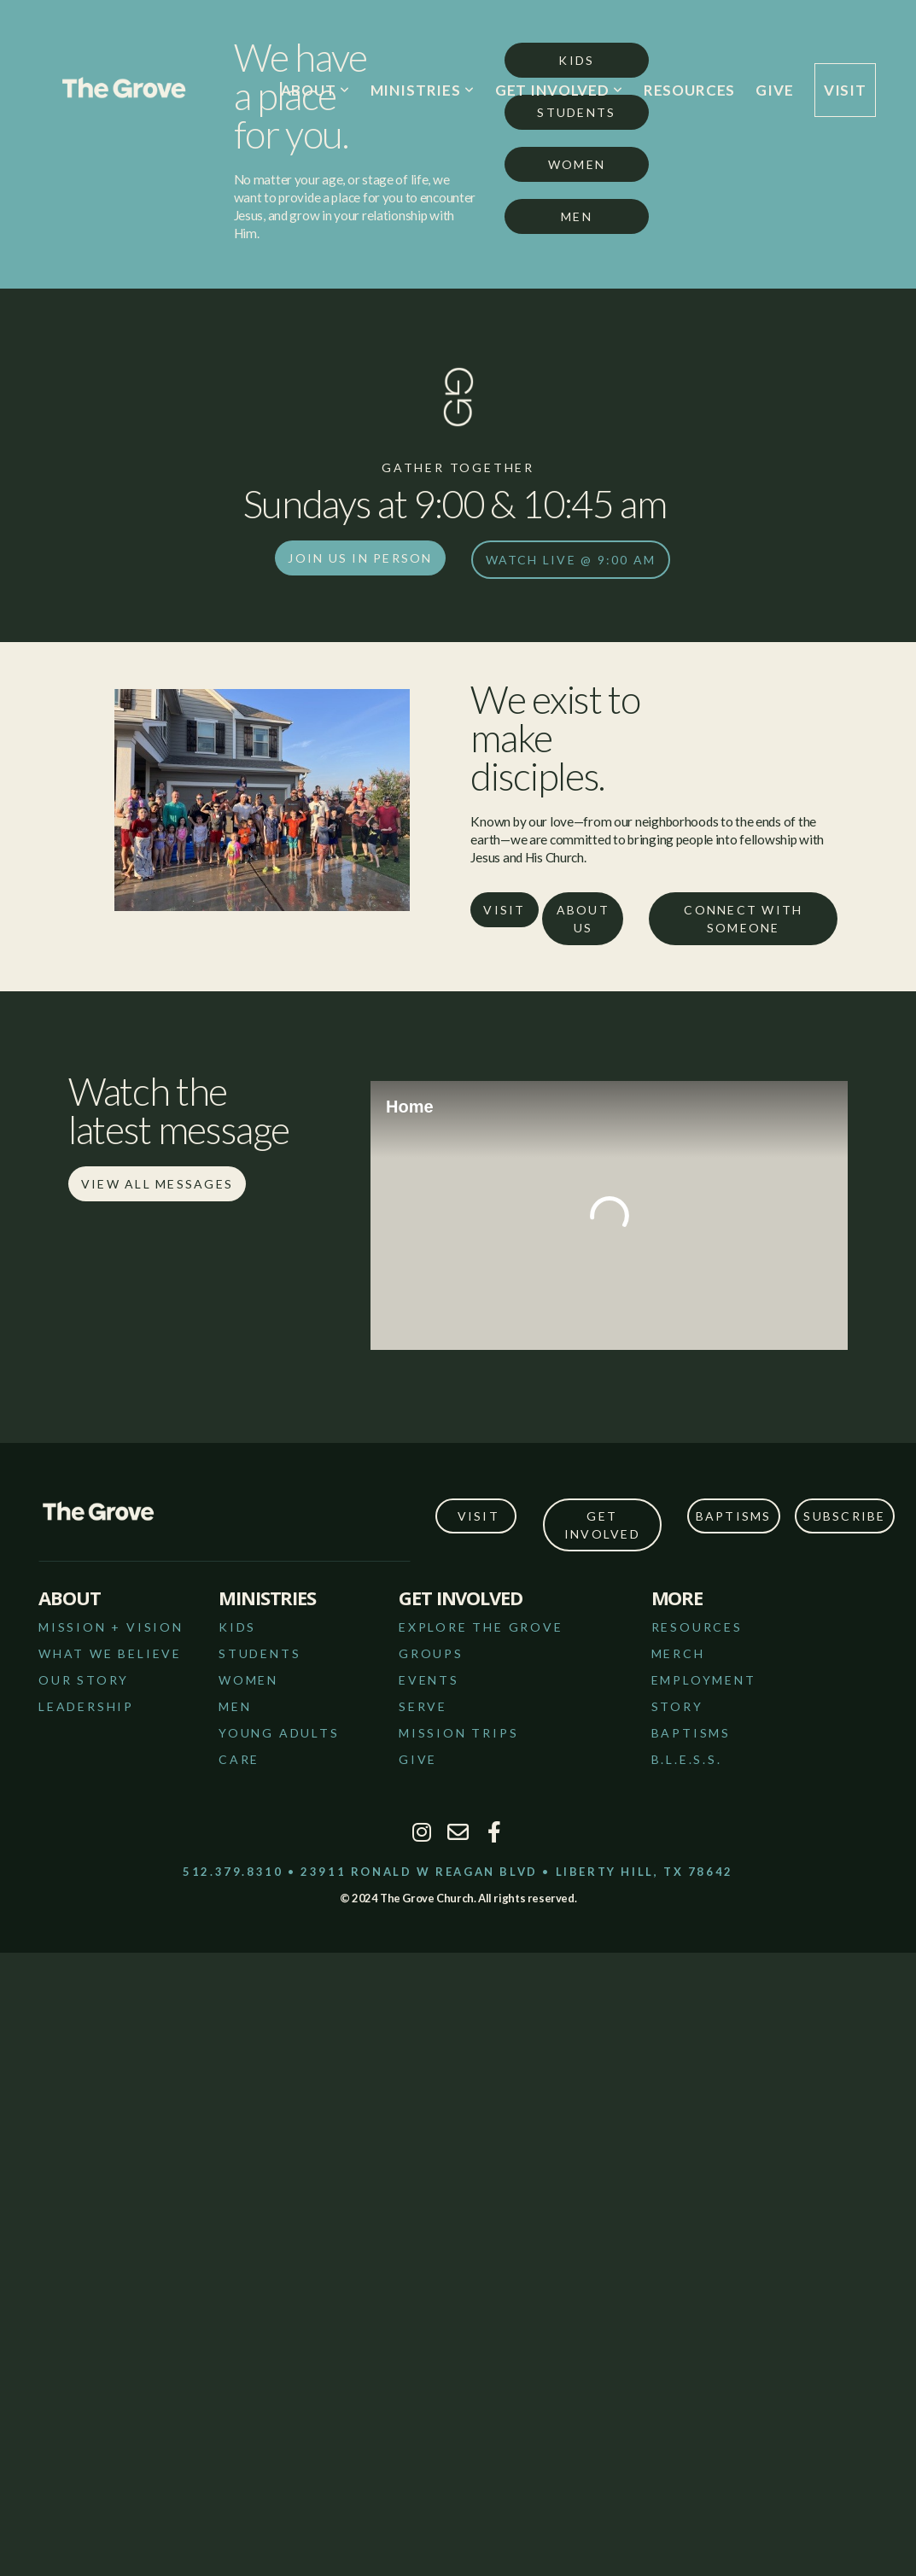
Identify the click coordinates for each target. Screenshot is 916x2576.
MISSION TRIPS (458, 1733)
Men (576, 216)
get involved (602, 1525)
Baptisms (734, 1516)
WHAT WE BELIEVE (110, 1653)
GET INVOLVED (559, 90)
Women (576, 164)
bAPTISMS (691, 1733)
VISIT (845, 90)
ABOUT (315, 90)
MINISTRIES (422, 90)
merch (678, 1653)
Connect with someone (743, 918)
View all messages (157, 1184)
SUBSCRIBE (844, 1516)
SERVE (423, 1706)
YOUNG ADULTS (279, 1733)
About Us (583, 918)
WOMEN (248, 1680)
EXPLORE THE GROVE (481, 1627)
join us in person (360, 558)
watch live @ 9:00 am (571, 559)
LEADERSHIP (86, 1706)
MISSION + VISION (111, 1627)
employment (703, 1680)
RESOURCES (690, 90)
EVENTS (429, 1680)
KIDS (237, 1627)
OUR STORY (83, 1680)
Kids (576, 60)
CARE (239, 1759)
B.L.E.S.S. (686, 1759)
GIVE (774, 90)
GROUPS (431, 1653)
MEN (235, 1706)
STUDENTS (259, 1653)
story (677, 1706)
